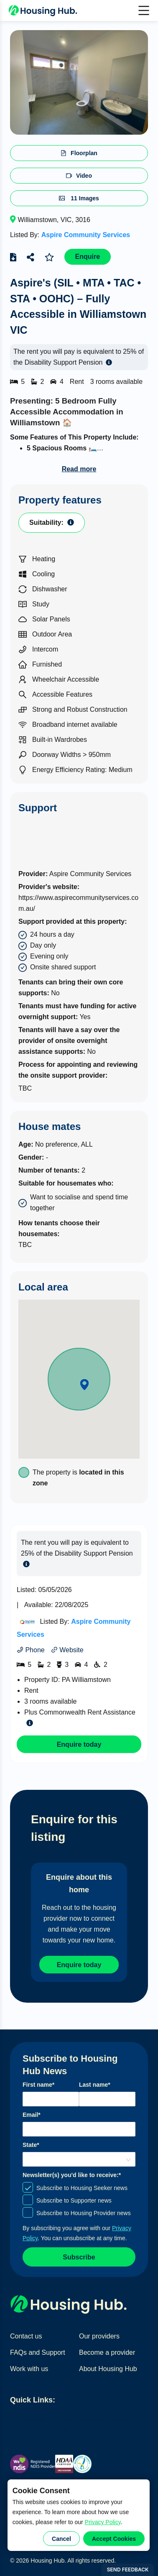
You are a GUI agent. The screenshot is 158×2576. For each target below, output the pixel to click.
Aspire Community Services (85, 234)
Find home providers (75, 2419)
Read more (79, 469)
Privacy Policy (103, 2522)
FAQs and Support (37, 2352)
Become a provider (107, 2352)
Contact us (26, 2336)
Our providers (99, 2336)
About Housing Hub (108, 2368)
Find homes (27, 2419)
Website (67, 1649)
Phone (31, 1649)
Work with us (29, 2368)
